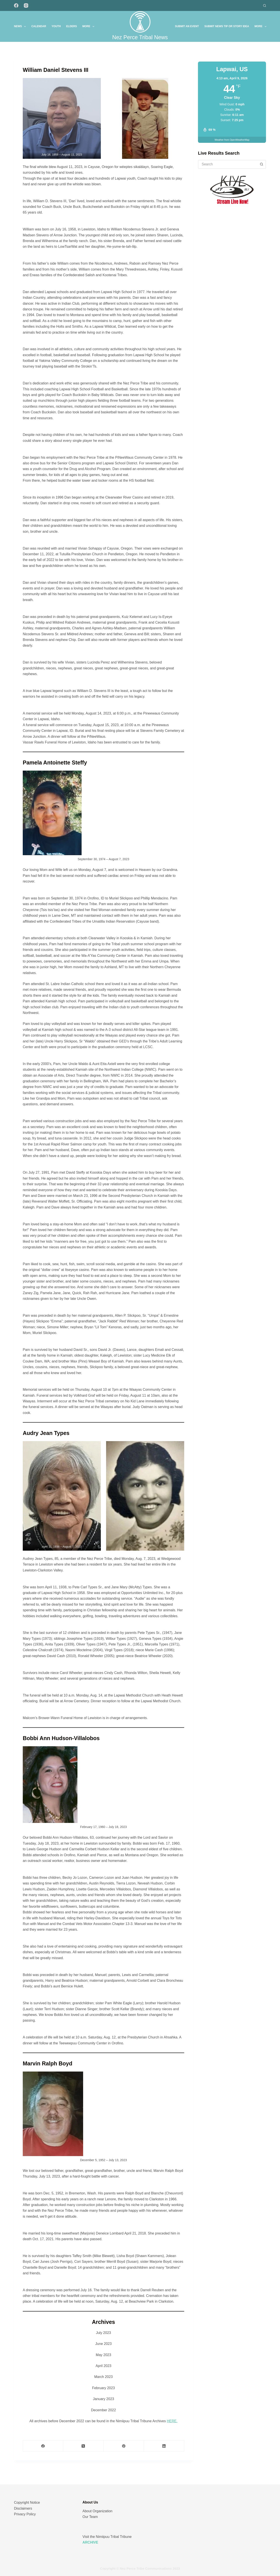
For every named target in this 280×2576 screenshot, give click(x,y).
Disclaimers (23, 2508)
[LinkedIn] (164, 2446)
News (21, 26)
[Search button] (261, 164)
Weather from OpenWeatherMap (232, 139)
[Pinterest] (123, 2446)
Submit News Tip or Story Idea (226, 26)
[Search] (264, 5)
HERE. (172, 2421)
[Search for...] (227, 164)
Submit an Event (187, 26)
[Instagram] (26, 5)
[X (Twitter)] (83, 2446)
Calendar (38, 26)
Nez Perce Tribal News (140, 37)
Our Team (90, 2517)
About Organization (97, 2511)
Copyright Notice (27, 2502)
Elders (71, 26)
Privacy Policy (25, 2514)
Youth (56, 26)
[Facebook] (16, 5)
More (89, 26)
